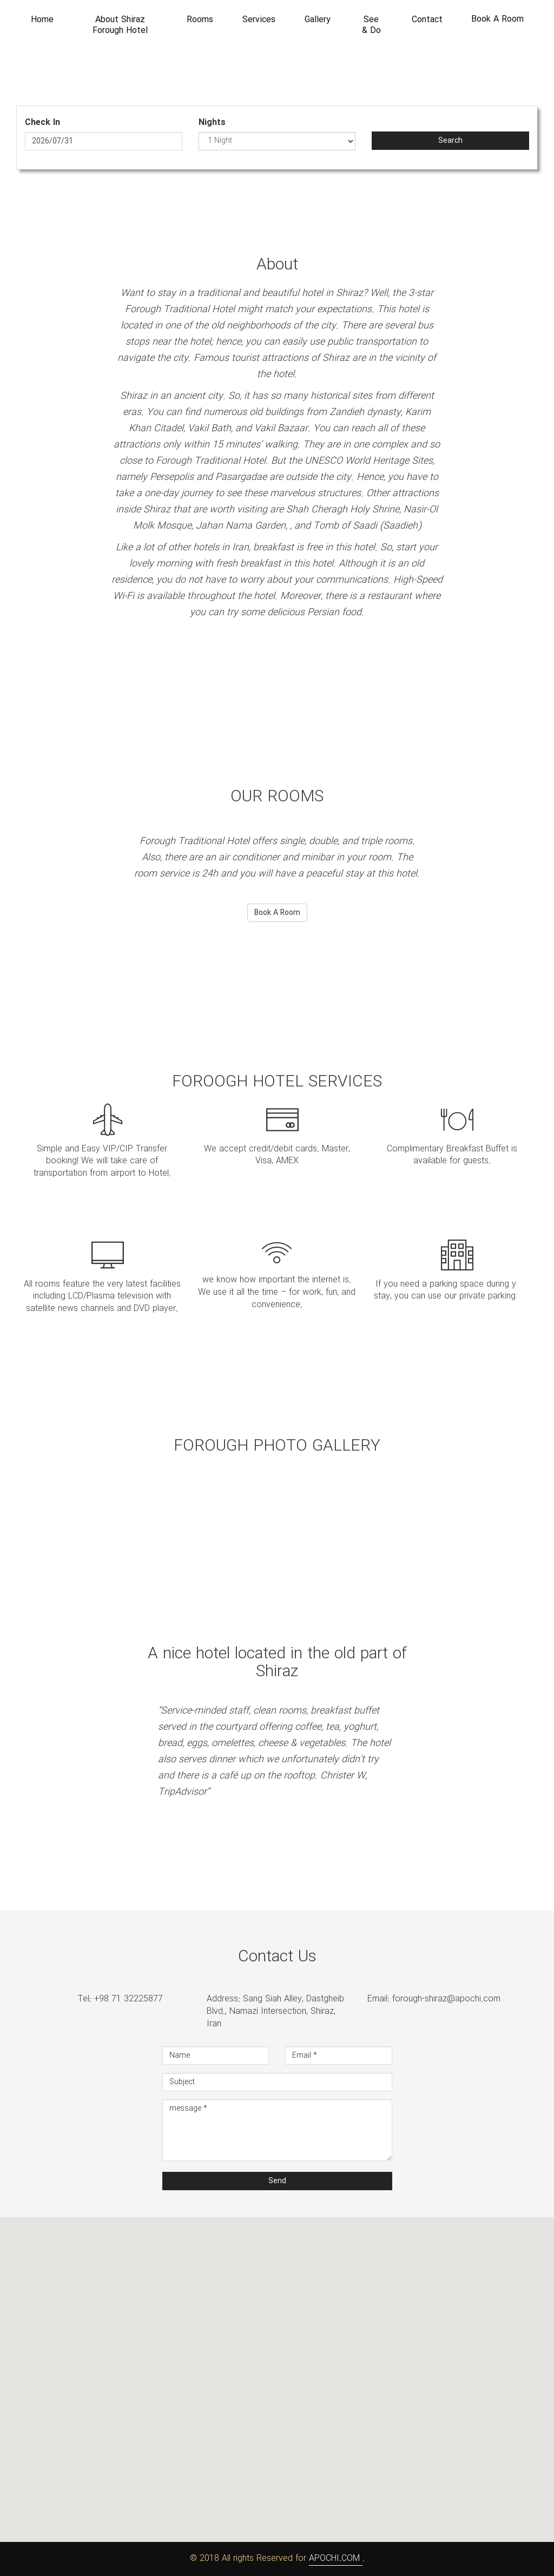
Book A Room (497, 19)
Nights (212, 123)
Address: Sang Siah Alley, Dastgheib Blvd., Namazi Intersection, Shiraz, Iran (275, 2012)
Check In (42, 123)
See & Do (371, 25)
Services (258, 20)
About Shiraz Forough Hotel (120, 25)
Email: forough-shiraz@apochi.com (433, 1999)
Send (277, 2181)
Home (42, 20)
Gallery (318, 20)
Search (450, 141)
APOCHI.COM (335, 2558)
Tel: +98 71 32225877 (120, 1999)
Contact (427, 20)
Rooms (200, 20)
